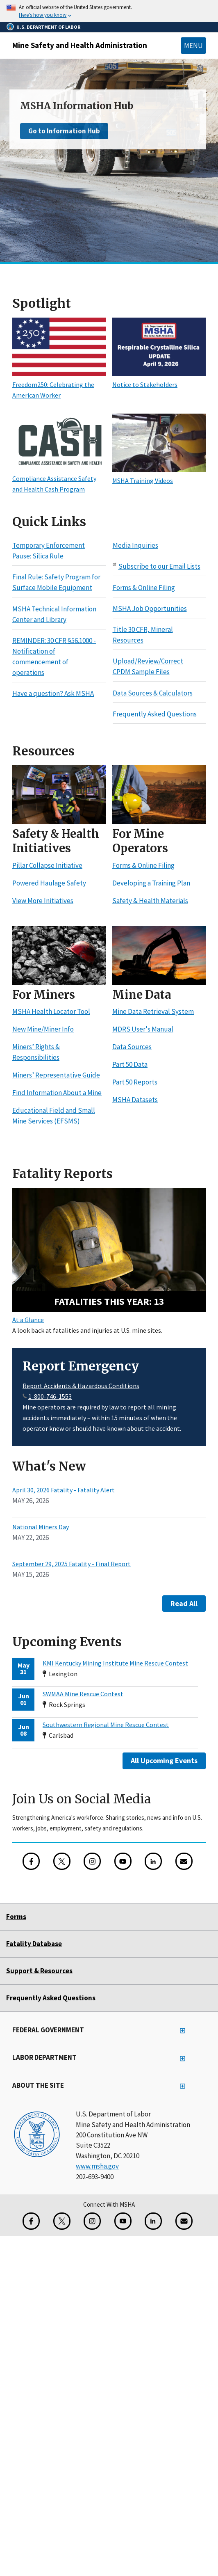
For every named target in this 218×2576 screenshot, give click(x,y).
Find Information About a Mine (57, 1092)
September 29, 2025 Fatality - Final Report (71, 1564)
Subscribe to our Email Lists (159, 566)
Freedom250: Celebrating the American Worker (59, 384)
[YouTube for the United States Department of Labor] (123, 1861)
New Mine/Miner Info (43, 1029)
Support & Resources (39, 1970)
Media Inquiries (135, 545)
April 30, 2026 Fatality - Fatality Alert (63, 1490)
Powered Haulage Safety (49, 883)
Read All (184, 1603)
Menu (193, 45)
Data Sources (132, 1046)
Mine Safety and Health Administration (79, 45)
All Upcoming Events (164, 1760)
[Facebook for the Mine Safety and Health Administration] (31, 1861)
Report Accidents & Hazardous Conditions (81, 1386)
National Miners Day (40, 1527)
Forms (16, 1916)
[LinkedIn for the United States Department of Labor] (153, 1861)
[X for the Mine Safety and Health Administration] (61, 1861)
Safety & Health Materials (150, 900)
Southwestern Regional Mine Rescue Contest (106, 1724)
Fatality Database (34, 1943)
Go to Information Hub (64, 130)
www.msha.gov (97, 2166)
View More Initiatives (42, 900)
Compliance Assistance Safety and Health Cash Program (59, 478)
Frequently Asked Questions (155, 713)
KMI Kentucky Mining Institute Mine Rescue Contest (115, 1663)
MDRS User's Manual (142, 1029)
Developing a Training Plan (151, 883)
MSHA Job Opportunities (150, 608)
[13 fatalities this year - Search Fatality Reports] (109, 1250)
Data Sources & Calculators (153, 693)
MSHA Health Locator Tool (51, 1011)
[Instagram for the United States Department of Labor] (92, 1861)
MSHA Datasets (135, 1099)
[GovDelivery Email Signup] (184, 1861)
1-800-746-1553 (50, 1396)
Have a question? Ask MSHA (53, 693)
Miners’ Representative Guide (56, 1075)
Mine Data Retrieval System (153, 1011)
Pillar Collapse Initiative (47, 865)
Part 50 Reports (134, 1082)
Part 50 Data (130, 1064)
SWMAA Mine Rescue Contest (83, 1694)
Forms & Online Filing (144, 587)
